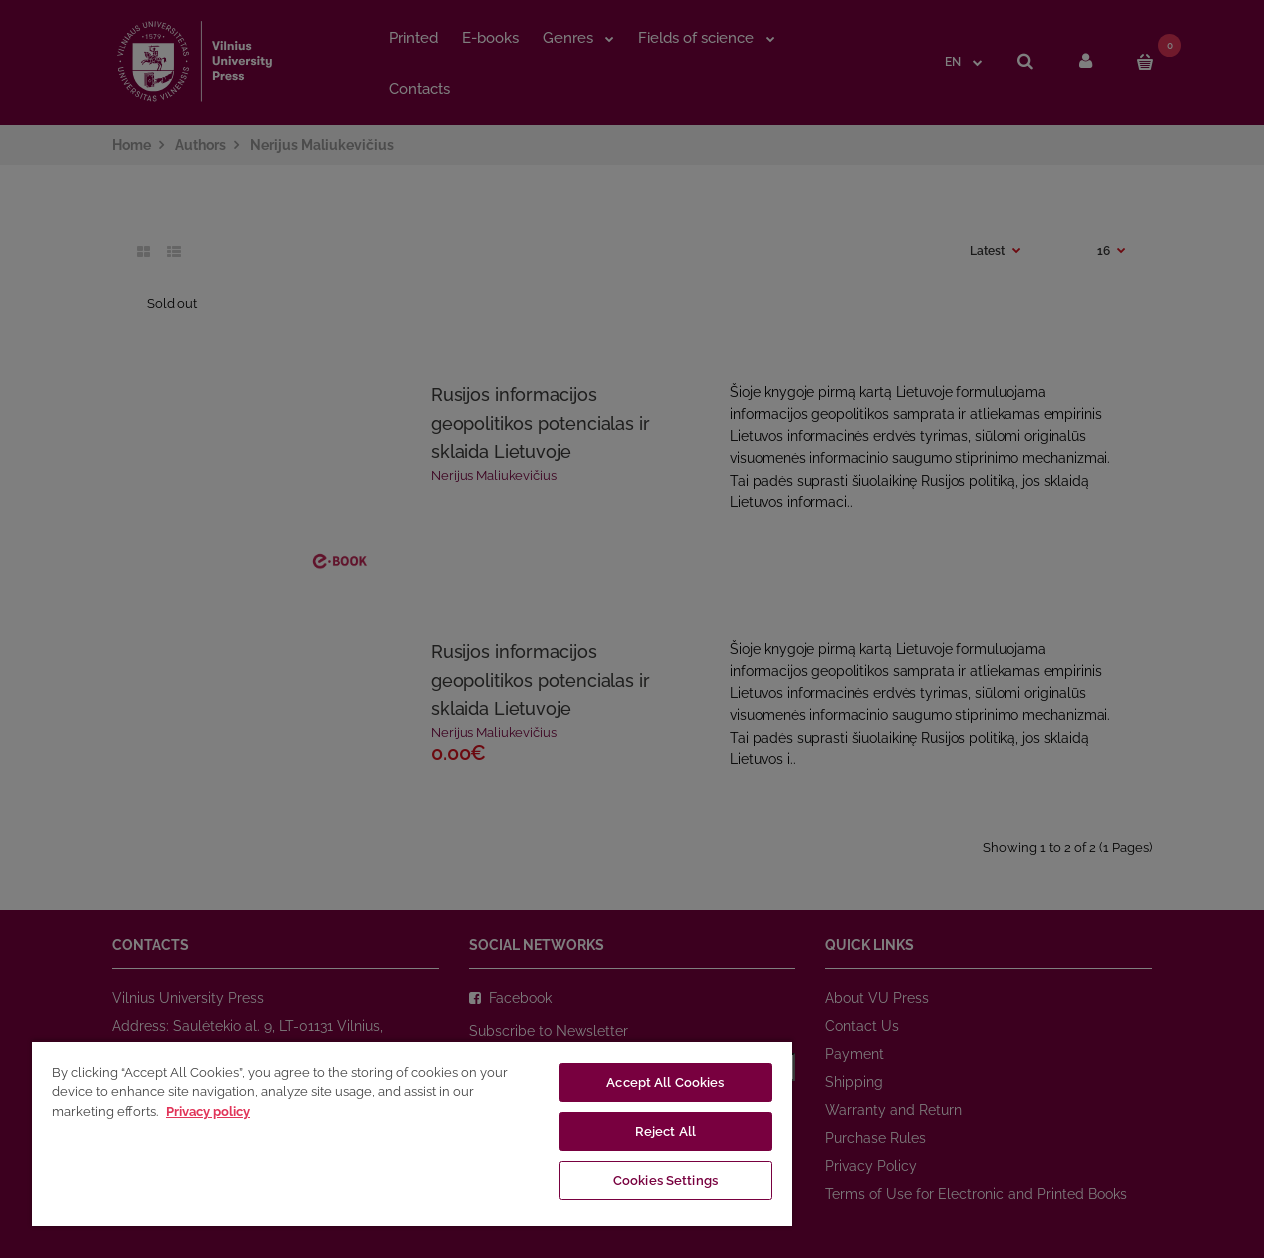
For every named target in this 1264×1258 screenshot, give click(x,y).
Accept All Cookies (665, 1082)
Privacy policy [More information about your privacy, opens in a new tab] (208, 1111)
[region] (412, 1133)
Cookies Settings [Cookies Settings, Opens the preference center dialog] (665, 1180)
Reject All (665, 1131)
